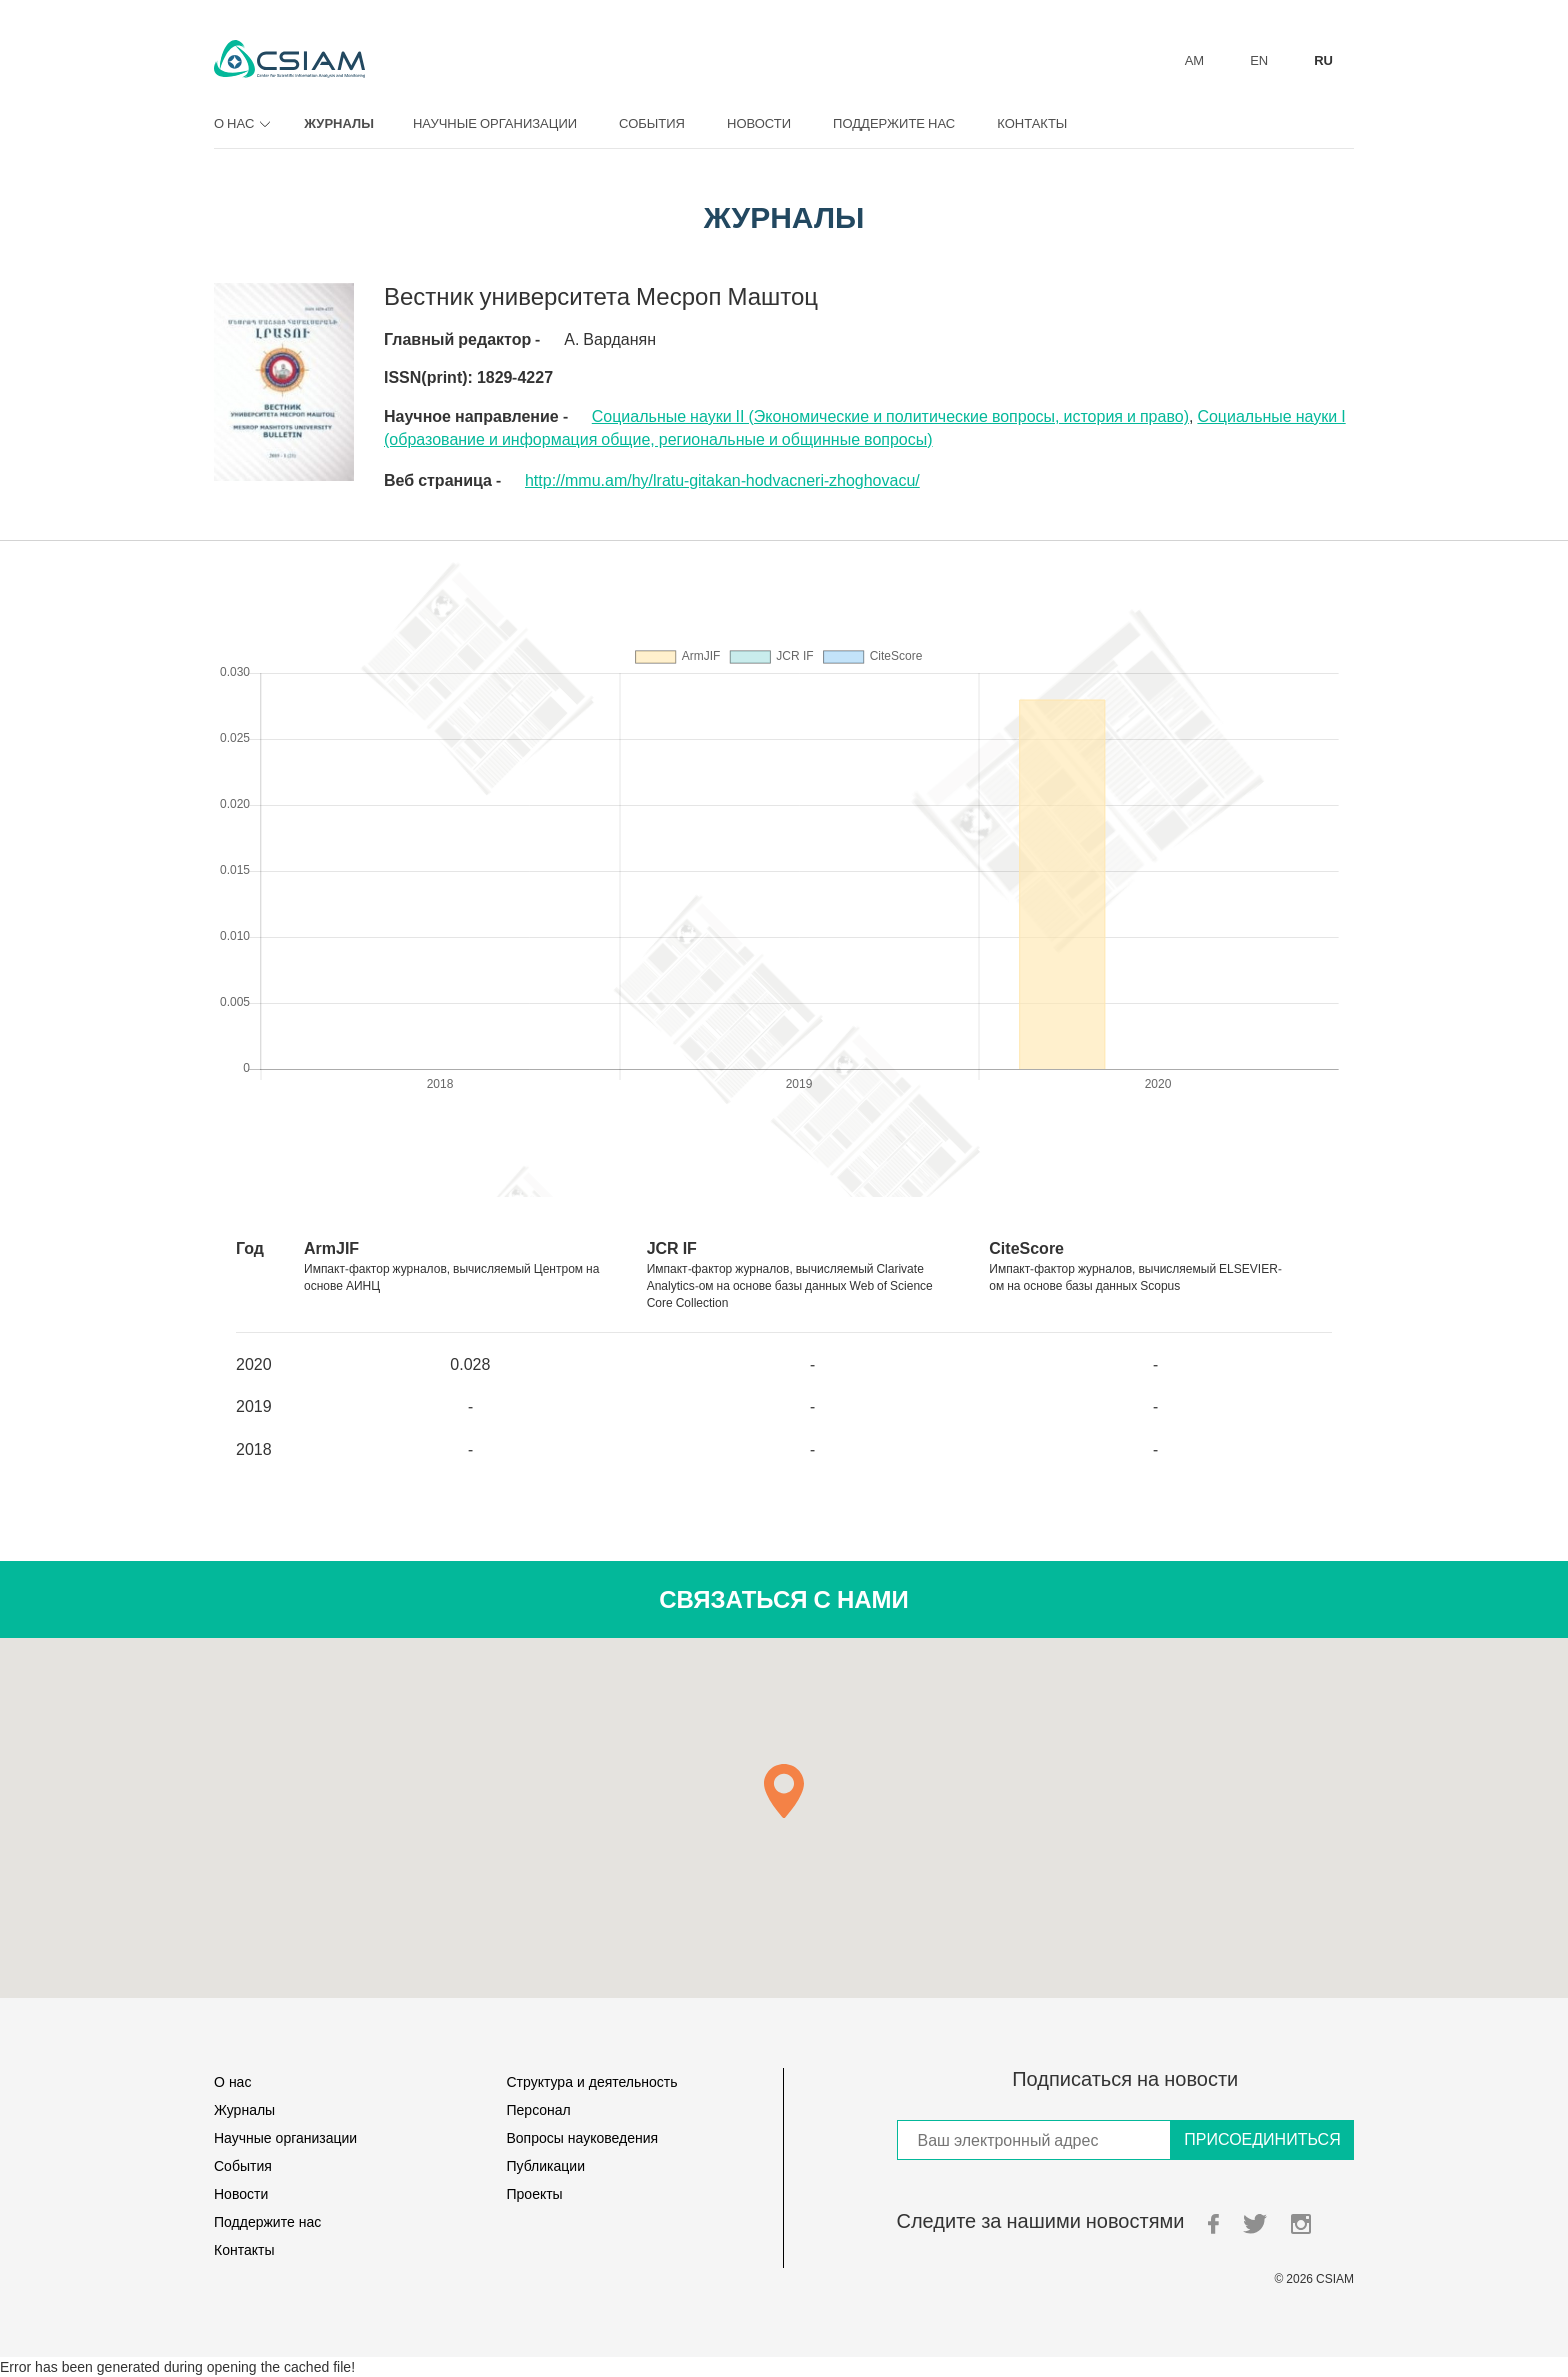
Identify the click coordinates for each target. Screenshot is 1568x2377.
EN (1259, 60)
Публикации (546, 2165)
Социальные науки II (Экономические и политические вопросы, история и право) (890, 416)
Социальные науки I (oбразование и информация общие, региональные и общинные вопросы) (865, 427)
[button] (784, 1791)
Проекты (535, 2193)
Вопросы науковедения (583, 2137)
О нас (239, 123)
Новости (759, 123)
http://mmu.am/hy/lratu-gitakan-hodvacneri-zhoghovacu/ (722, 480)
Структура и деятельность (592, 2081)
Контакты (1032, 123)
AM (1195, 60)
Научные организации (495, 123)
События (652, 123)
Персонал (539, 2109)
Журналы (339, 123)
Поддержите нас (894, 123)
